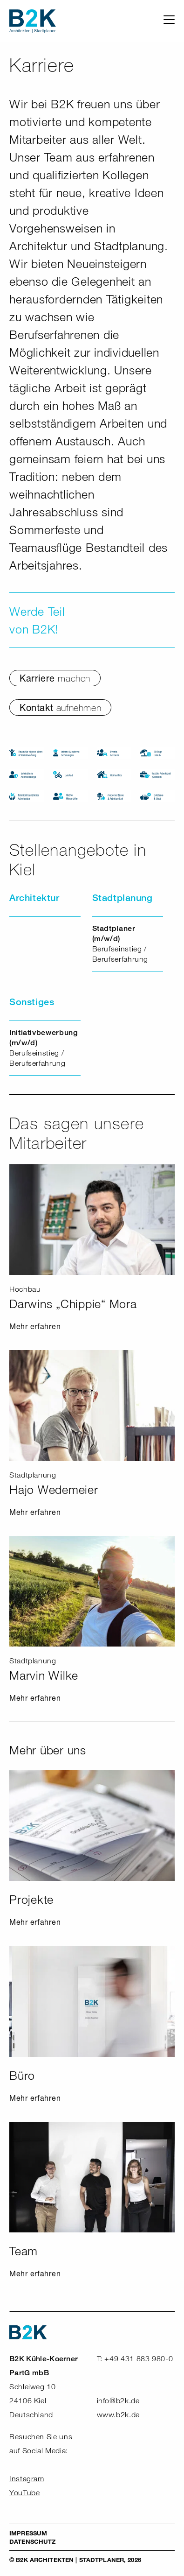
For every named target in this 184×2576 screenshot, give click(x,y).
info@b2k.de (118, 2400)
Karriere (55, 678)
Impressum (28, 2533)
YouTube (24, 2492)
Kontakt (60, 707)
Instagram (26, 2478)
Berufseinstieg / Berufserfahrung (120, 944)
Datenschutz (32, 2541)
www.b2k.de (118, 2414)
